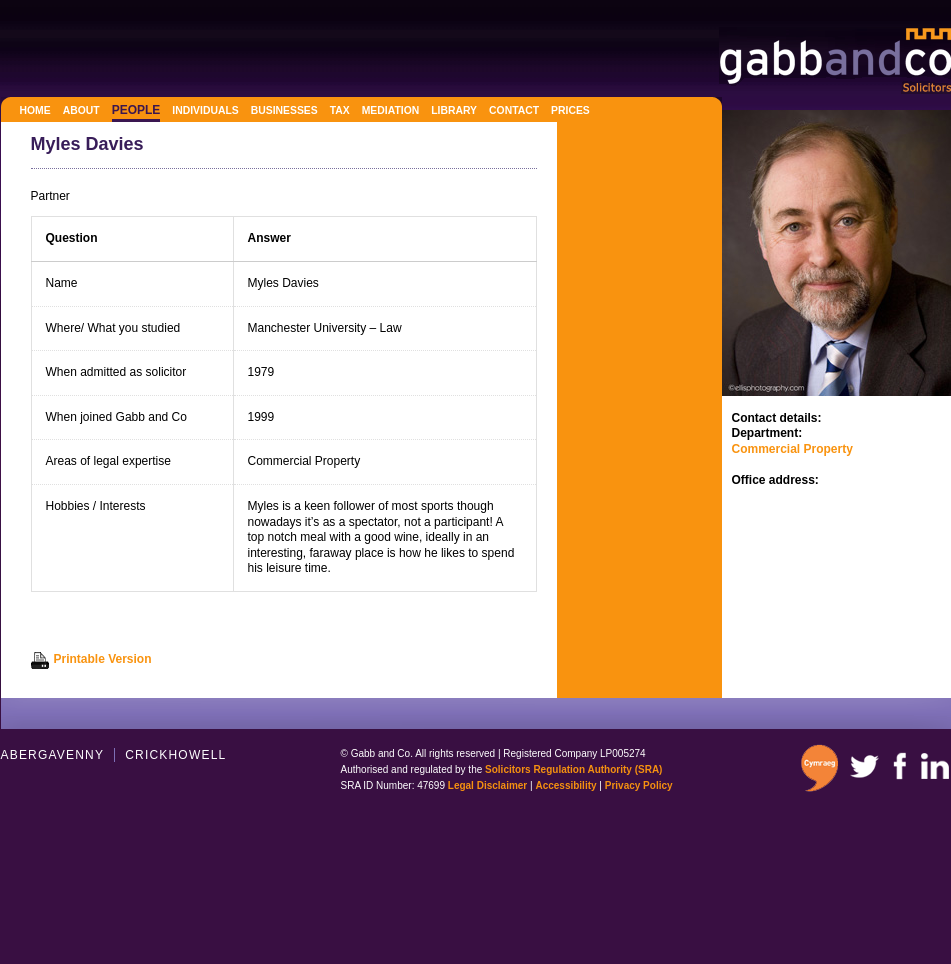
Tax (340, 110)
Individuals (205, 110)
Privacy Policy (639, 785)
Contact (514, 110)
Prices (570, 110)
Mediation (391, 110)
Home (35, 110)
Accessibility (565, 785)
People (136, 110)
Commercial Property (792, 449)
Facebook (899, 766)
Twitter (864, 766)
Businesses (284, 110)
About (81, 110)
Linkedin (935, 766)
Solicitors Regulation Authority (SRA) (573, 769)
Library (454, 110)
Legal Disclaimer (487, 785)
